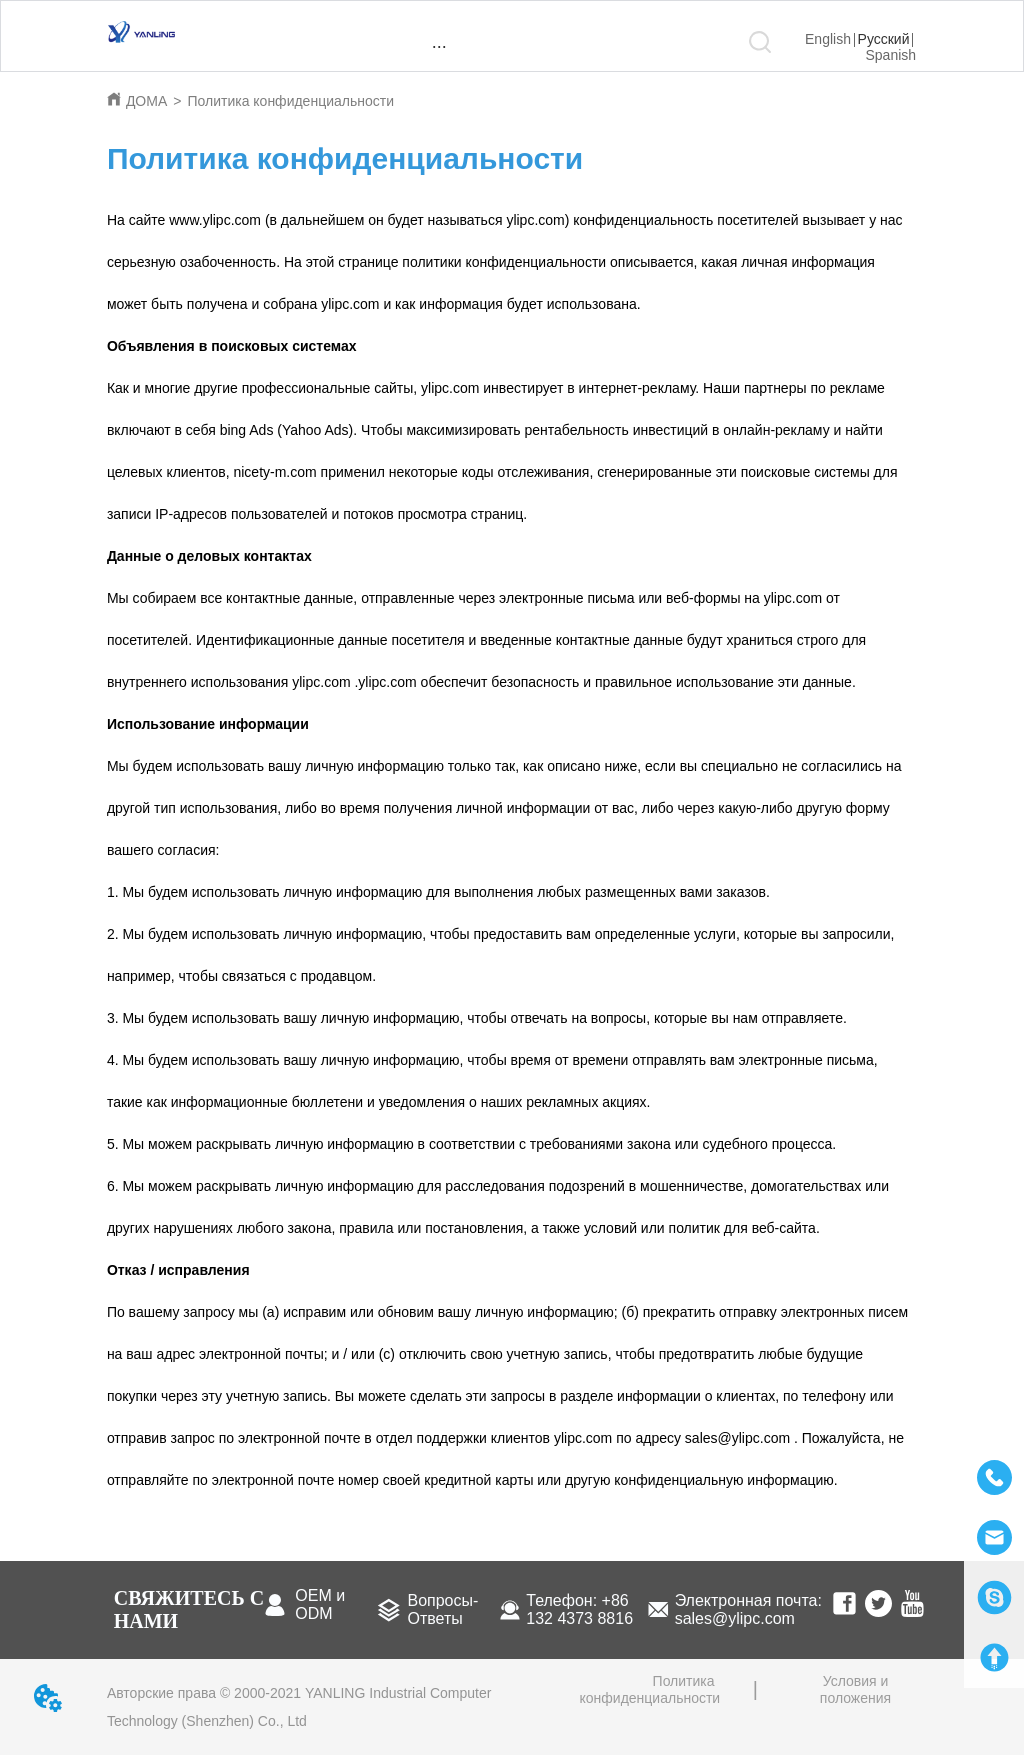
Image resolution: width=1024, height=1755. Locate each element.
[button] (439, 46)
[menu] (439, 46)
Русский (884, 39)
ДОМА (146, 101)
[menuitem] (439, 46)
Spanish (891, 55)
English (828, 39)
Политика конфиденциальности (290, 101)
